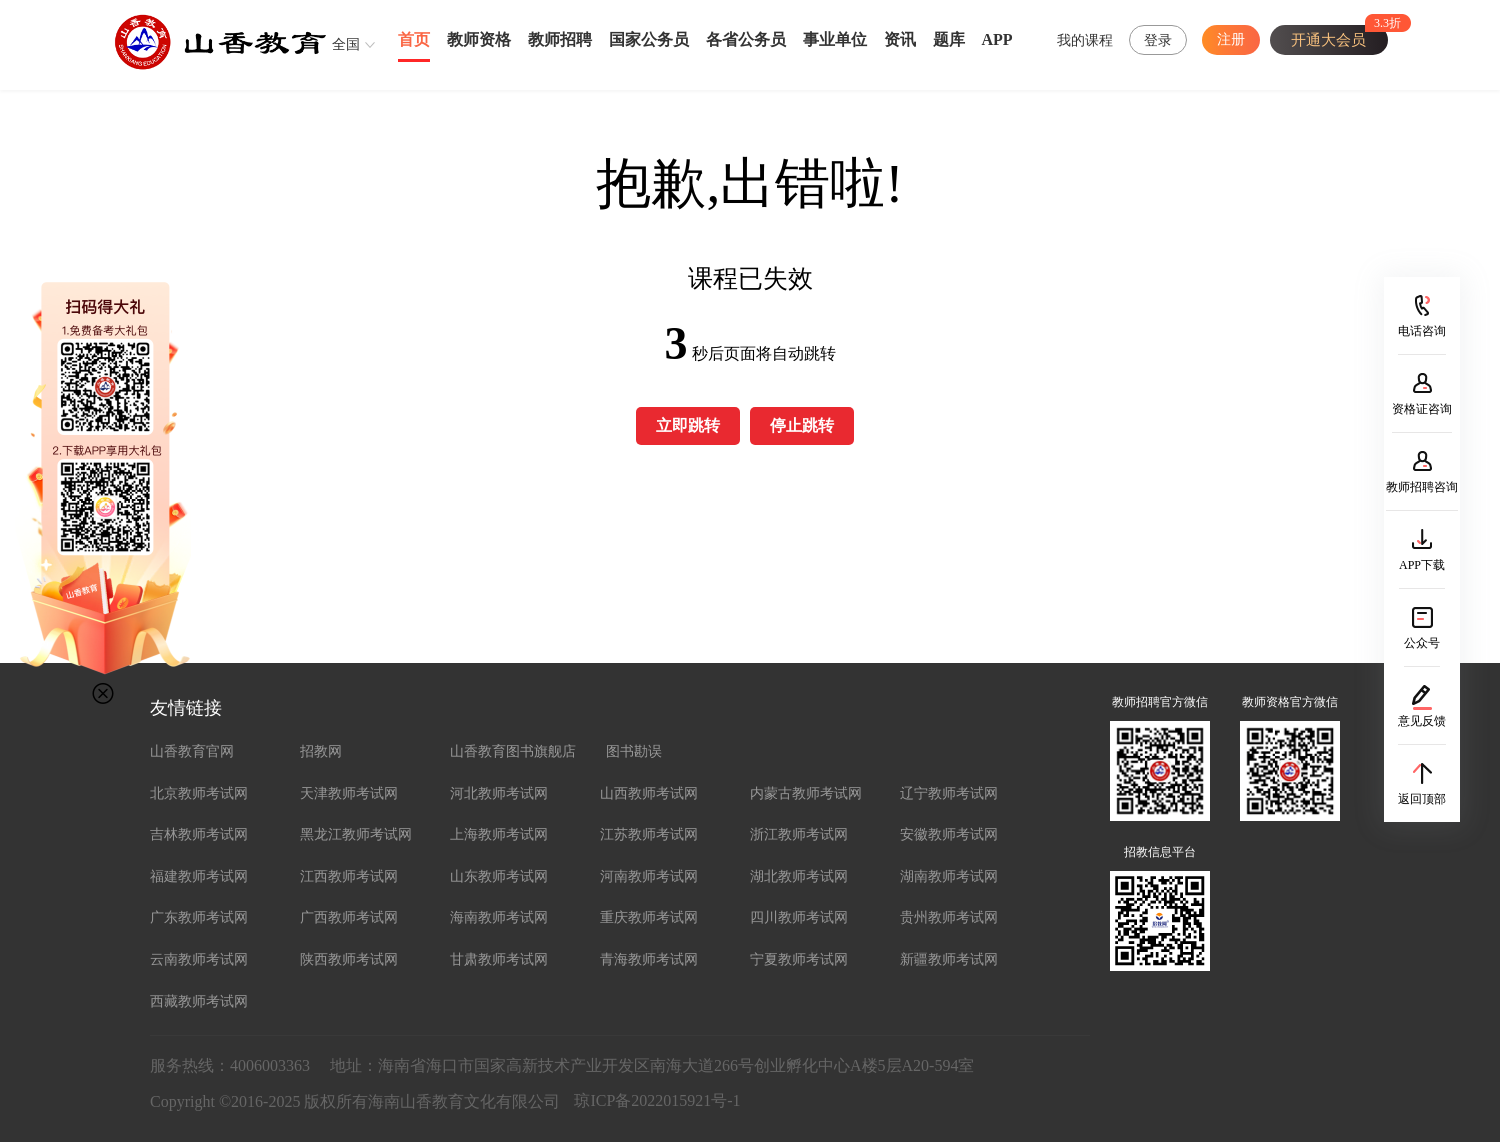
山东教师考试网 (499, 876)
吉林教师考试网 (199, 834)
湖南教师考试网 (949, 876)
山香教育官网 (192, 751)
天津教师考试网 (349, 793)
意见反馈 (1422, 721)
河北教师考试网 (499, 793)
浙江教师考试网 (799, 834)
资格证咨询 (1422, 409)
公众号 (1422, 643)
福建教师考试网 (199, 876)
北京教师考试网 (199, 793)
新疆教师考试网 (949, 959)
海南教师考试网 (499, 917)
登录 (1158, 40)
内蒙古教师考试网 (806, 793)
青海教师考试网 (649, 959)
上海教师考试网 (499, 834)
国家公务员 (649, 39)
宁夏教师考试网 (799, 959)
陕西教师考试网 (349, 959)
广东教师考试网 (199, 917)
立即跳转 (688, 425)
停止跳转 (802, 425)
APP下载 (1422, 565)
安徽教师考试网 (949, 834)
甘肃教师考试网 (499, 959)
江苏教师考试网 (649, 834)
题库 (949, 39)
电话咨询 (1422, 331)
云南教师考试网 (199, 959)
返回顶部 (1422, 799)
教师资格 (479, 39)
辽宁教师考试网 (949, 793)
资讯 (900, 39)
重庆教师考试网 (649, 917)
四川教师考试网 (799, 917)
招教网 (321, 751)
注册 (1231, 39)
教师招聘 (560, 39)
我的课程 (1085, 40)
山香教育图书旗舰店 (513, 751)
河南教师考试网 (649, 876)
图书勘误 (634, 751)
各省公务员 (746, 39)
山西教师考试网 (649, 793)
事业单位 (835, 39)
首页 (414, 39)
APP (997, 39)
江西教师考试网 (349, 876)
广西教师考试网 (349, 917)
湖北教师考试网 (799, 876)
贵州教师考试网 (949, 917)
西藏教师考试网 (199, 1001)
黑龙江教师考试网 (356, 834)
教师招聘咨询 (1422, 487)
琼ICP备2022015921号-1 (657, 1100)
